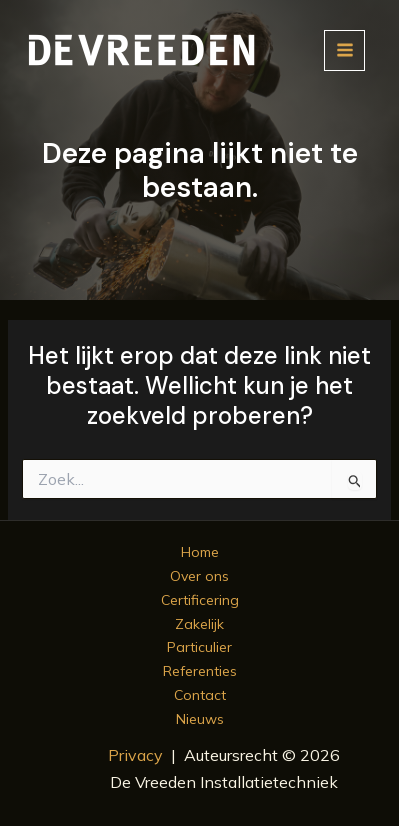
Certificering (200, 600)
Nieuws (200, 719)
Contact (200, 695)
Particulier (199, 647)
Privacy (135, 755)
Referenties (200, 671)
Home (200, 552)
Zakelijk (199, 624)
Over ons (199, 576)
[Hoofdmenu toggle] (344, 50)
